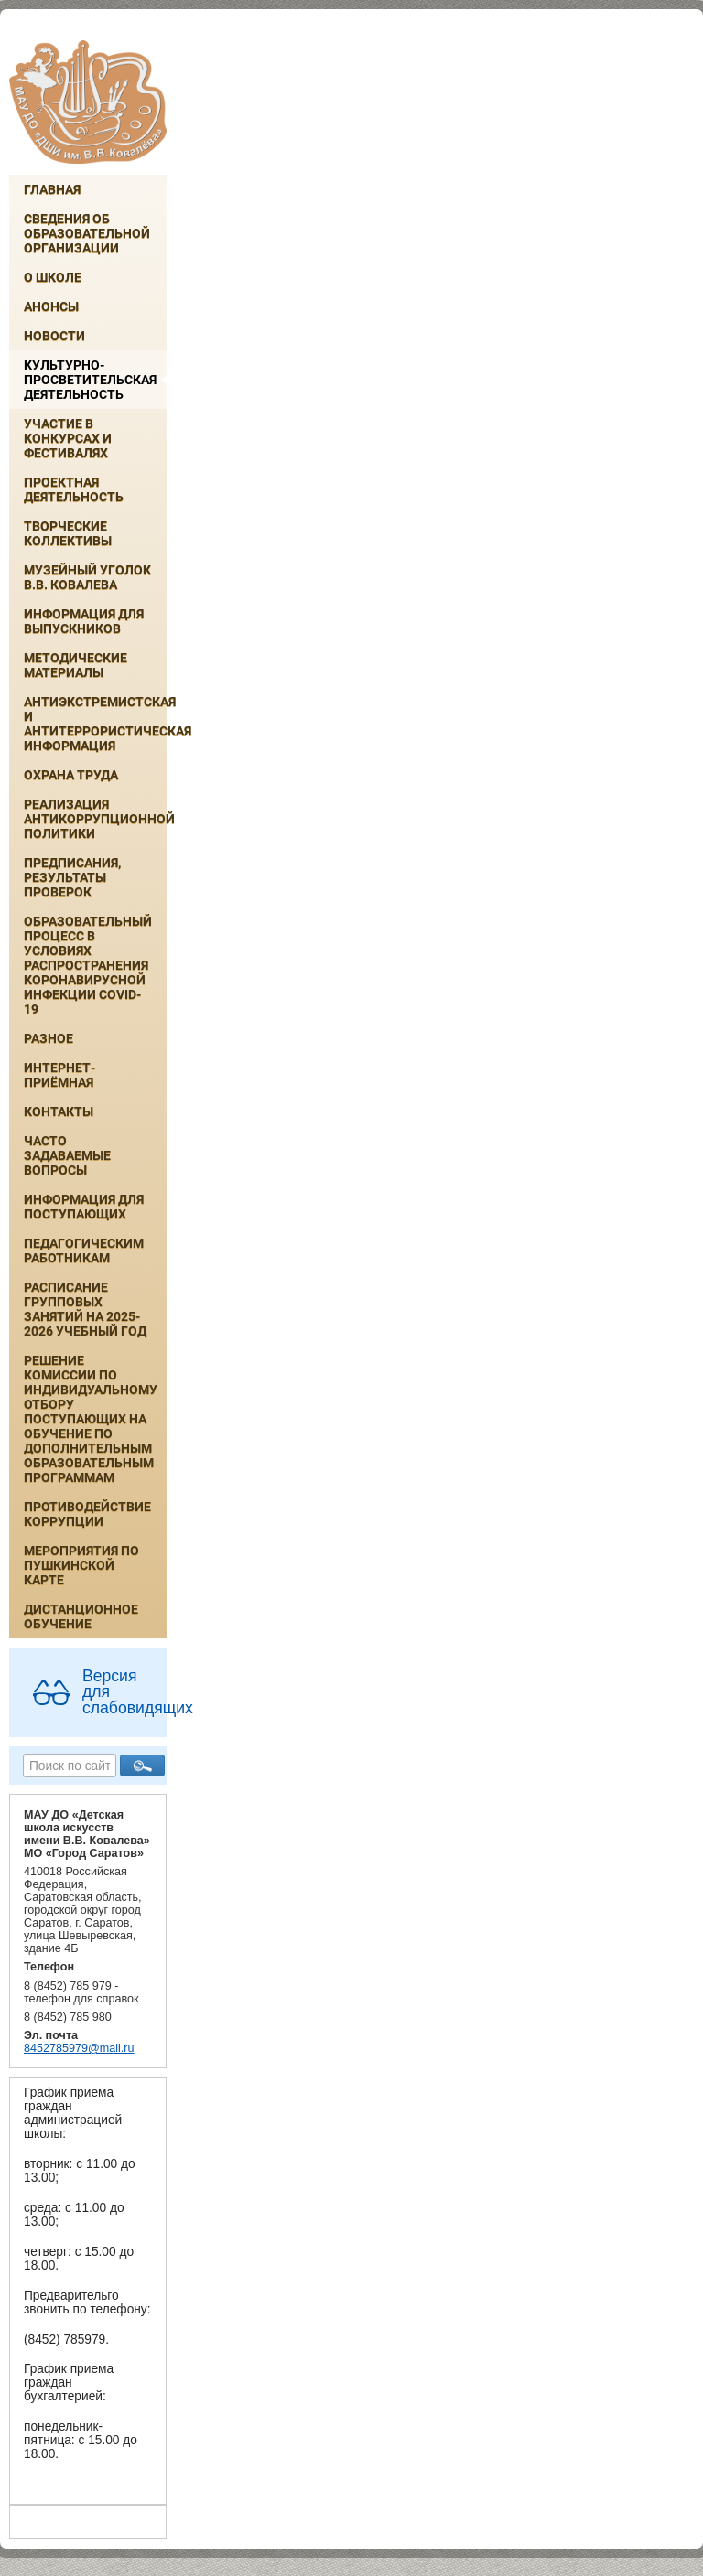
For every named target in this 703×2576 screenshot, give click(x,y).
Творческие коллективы (68, 533)
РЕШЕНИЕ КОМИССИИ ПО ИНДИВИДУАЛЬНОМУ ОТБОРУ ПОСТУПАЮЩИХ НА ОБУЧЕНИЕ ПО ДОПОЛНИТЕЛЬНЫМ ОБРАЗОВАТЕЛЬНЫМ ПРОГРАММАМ (90, 1419)
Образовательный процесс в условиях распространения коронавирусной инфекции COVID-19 (88, 965)
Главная (52, 189)
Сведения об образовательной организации (87, 233)
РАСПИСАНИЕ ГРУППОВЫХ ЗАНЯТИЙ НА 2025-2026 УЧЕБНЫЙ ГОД (85, 1309)
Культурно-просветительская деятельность (90, 380)
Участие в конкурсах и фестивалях (68, 438)
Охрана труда (71, 774)
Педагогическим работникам (84, 1250)
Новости (54, 335)
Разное (48, 1038)
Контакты (58, 1111)
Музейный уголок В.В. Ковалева (87, 577)
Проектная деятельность (74, 489)
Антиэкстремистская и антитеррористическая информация (95, 723)
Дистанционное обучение (81, 1616)
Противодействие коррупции (87, 1514)
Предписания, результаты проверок (72, 877)
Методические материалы (75, 665)
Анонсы (51, 306)
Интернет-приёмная (59, 1074)
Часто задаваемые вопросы (67, 1155)
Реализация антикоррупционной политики (95, 819)
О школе (52, 277)
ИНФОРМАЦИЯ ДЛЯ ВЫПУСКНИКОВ (84, 621)
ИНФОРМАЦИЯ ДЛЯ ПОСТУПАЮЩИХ (84, 1206)
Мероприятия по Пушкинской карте (81, 1565)
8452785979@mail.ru (79, 2048)
